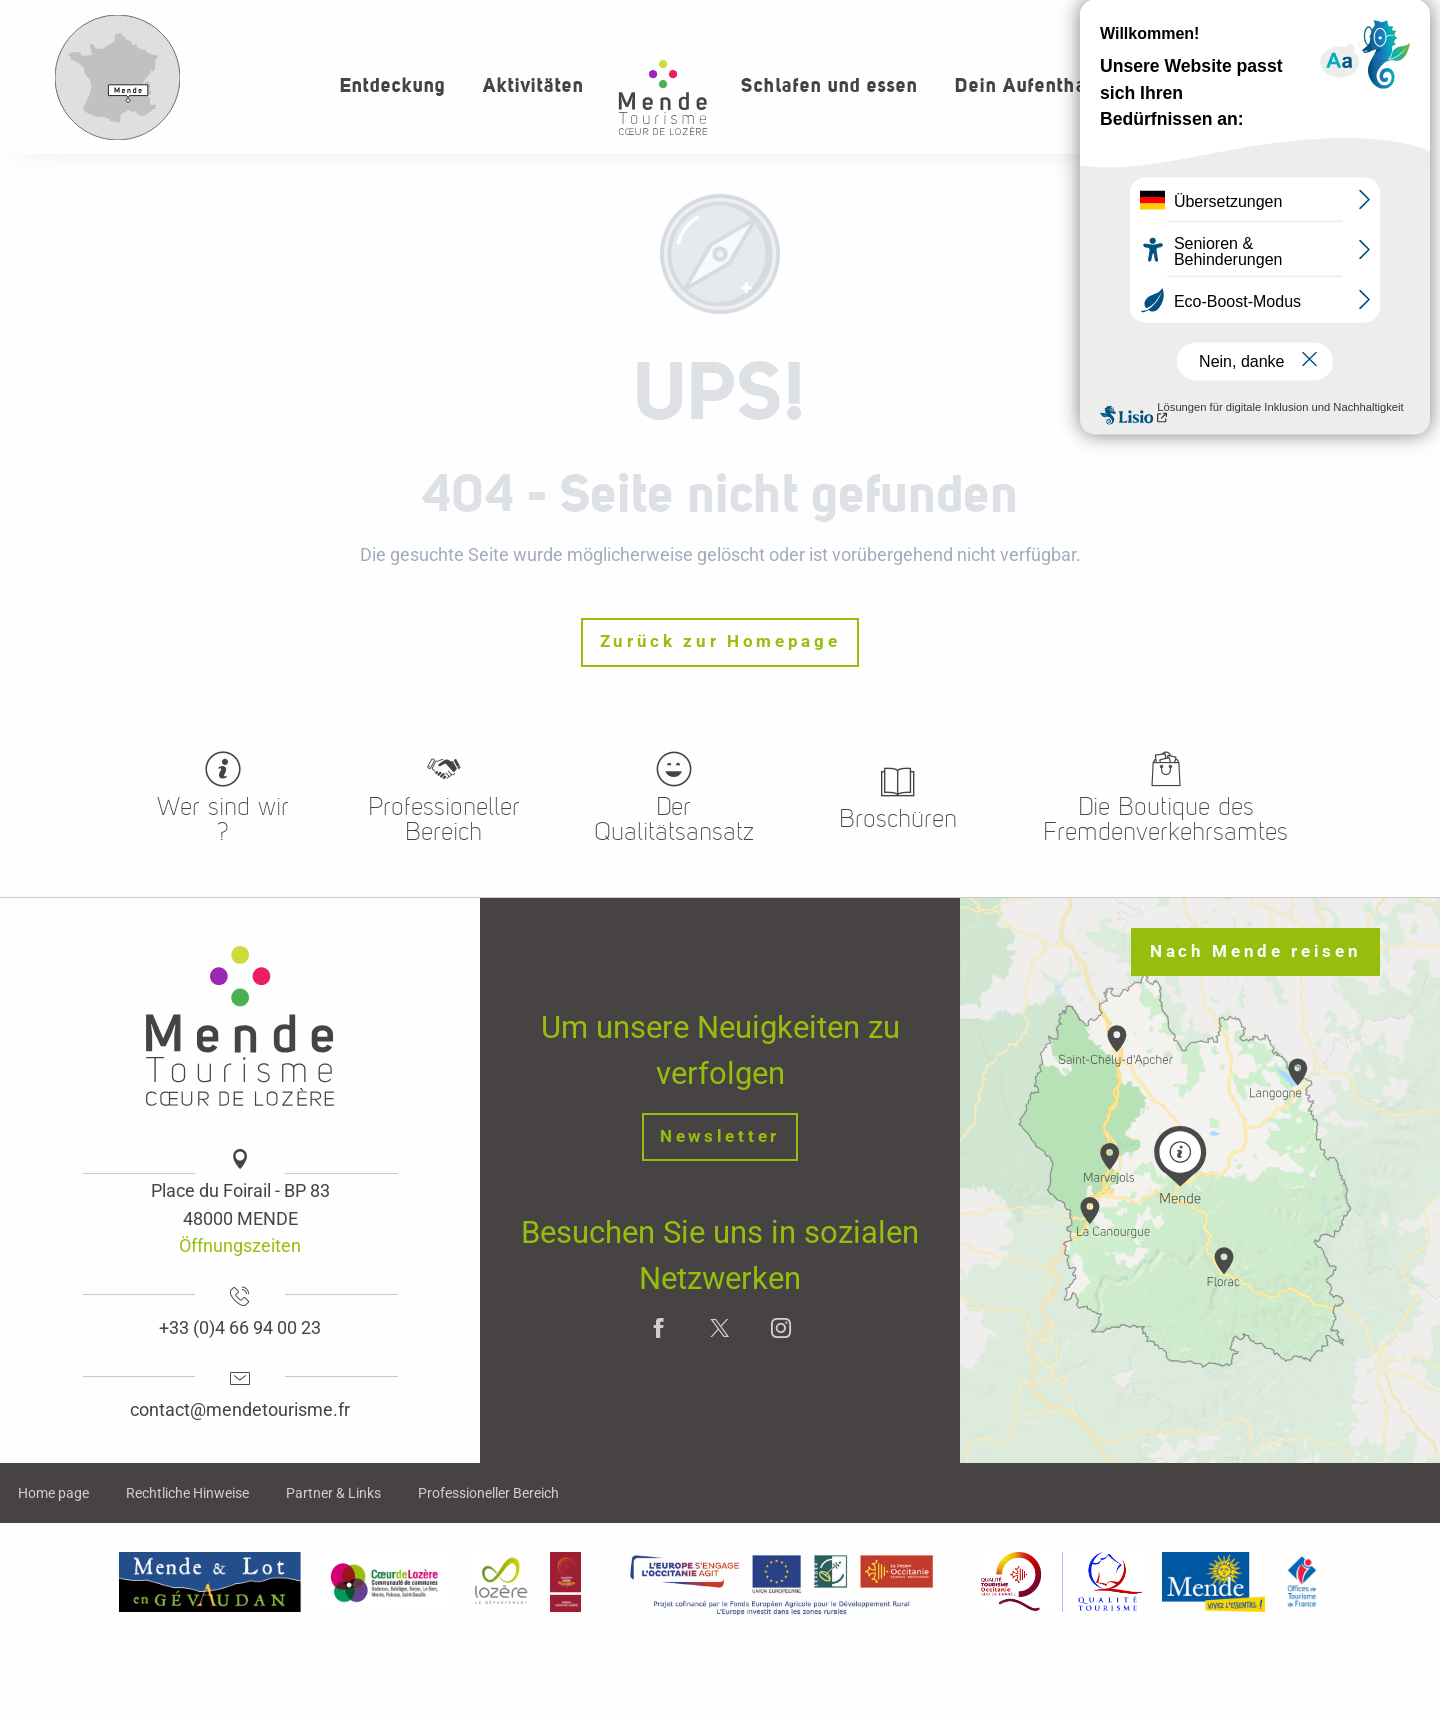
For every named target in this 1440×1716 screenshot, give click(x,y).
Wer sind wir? (1274, 20)
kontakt (1381, 20)
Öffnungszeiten (240, 1245)
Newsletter (720, 1136)
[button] (1337, 84)
